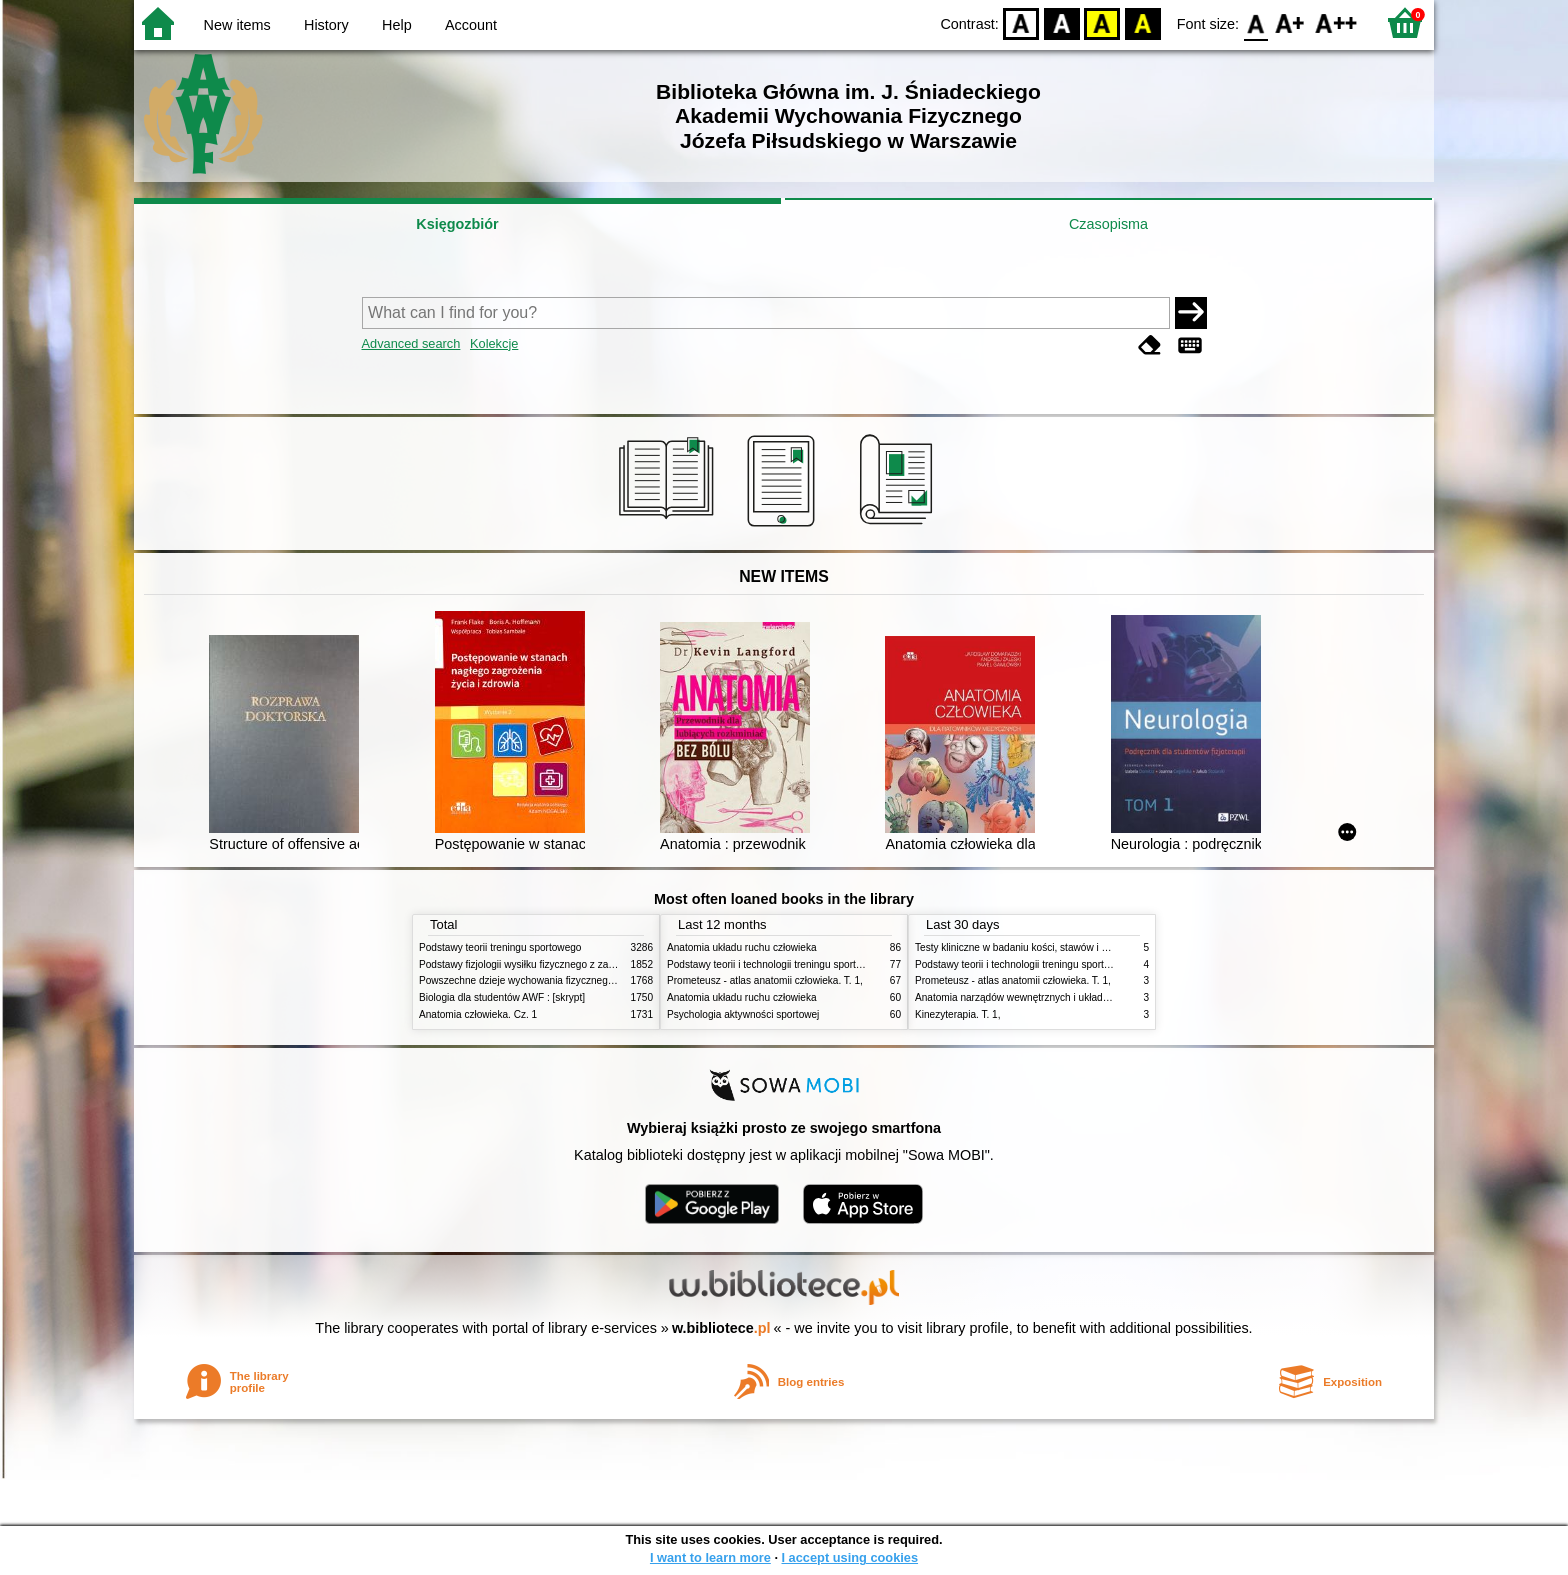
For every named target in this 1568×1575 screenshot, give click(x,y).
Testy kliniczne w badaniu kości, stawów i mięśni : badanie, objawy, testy (1076, 947)
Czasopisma (1108, 224)
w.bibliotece (721, 1328)
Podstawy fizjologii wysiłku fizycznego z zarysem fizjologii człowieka (570, 964)
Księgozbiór (457, 224)
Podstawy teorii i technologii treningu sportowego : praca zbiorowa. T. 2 (825, 964)
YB (1102, 22)
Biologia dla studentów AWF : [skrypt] (502, 997)
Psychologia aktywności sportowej (743, 1014)
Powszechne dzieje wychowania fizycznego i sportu (534, 980)
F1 (1290, 22)
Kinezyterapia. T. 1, (958, 1014)
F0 (1255, 22)
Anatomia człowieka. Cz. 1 (478, 1014)
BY (1142, 22)
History (326, 25)
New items (237, 25)
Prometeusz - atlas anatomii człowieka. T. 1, (765, 980)
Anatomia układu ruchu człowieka (742, 947)
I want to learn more (710, 1557)
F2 (1336, 22)
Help (397, 25)
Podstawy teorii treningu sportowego (500, 947)
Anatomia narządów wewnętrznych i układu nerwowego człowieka (1062, 997)
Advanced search (411, 343)
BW (1062, 22)
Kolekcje (494, 343)
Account (471, 25)
